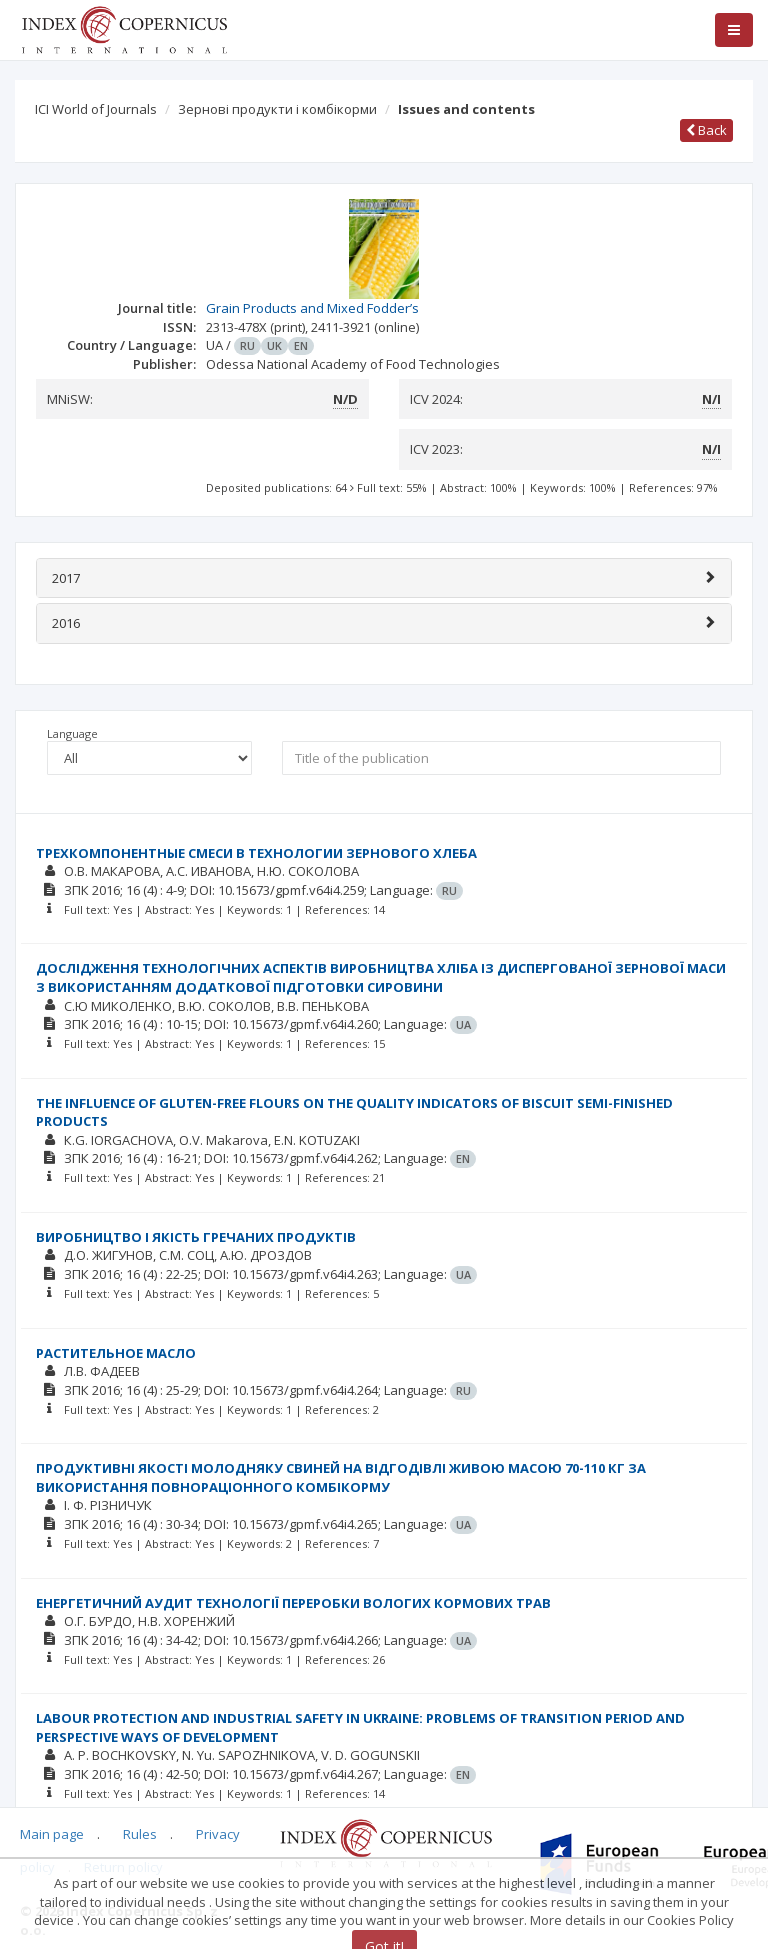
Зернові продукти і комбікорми (277, 109)
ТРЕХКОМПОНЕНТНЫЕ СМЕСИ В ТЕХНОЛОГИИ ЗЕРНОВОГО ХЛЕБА (256, 853)
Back (706, 130)
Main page (52, 1834)
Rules (140, 1834)
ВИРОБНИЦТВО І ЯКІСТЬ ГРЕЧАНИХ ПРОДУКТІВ (196, 1237)
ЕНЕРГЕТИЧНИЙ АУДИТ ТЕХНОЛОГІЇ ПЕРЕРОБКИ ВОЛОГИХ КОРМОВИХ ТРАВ (293, 1603)
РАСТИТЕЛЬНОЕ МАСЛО (116, 1353)
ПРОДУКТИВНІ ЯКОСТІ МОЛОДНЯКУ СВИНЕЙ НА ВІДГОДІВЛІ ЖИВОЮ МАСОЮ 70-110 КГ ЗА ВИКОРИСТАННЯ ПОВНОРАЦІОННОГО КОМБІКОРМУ (341, 1477)
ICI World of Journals (96, 109)
